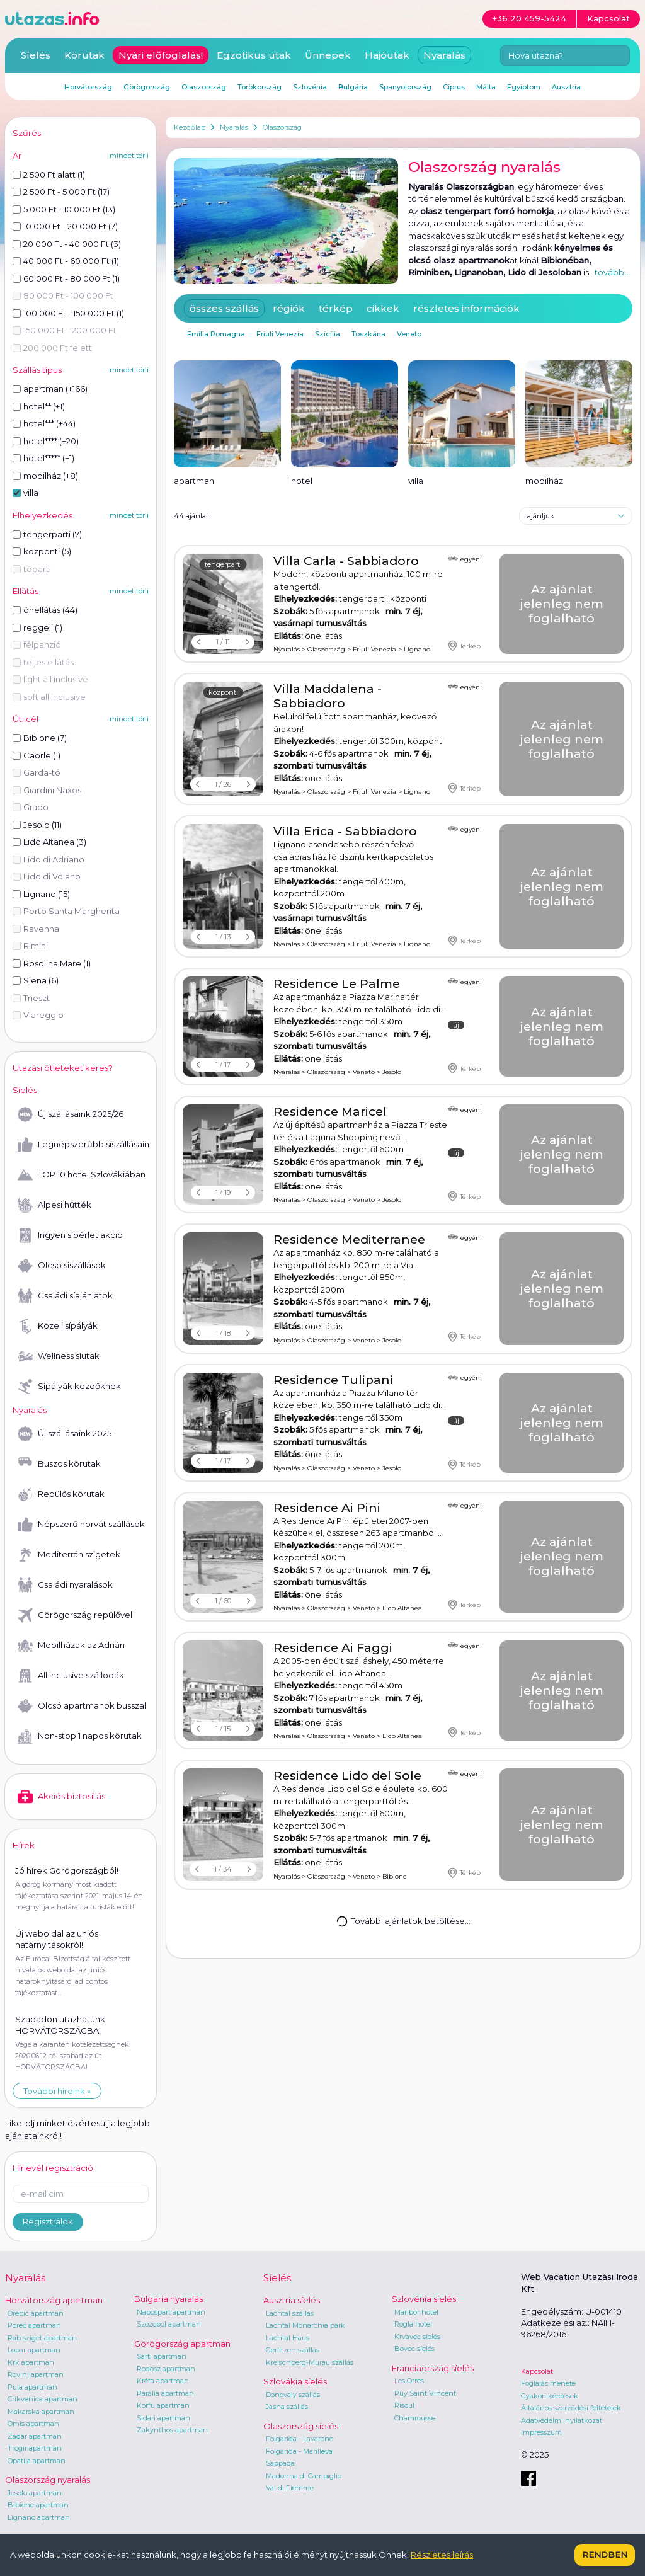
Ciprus (454, 87)
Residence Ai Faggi (332, 1647)
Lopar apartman (34, 2349)
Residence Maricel (330, 1111)
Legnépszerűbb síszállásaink (83, 1144)
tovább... (612, 272)
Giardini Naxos (47, 790)
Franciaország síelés (433, 2368)
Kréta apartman (163, 2380)
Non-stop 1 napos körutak (80, 1736)
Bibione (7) (40, 738)
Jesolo (391, 1072)
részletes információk (466, 308)
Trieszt (31, 998)
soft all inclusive (49, 697)
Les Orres (409, 2380)
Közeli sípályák (58, 1326)
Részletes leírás (442, 2555)
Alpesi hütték (54, 1205)
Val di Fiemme (290, 2487)
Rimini (30, 946)
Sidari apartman (163, 2417)
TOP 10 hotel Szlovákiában (82, 1174)
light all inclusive (50, 679)
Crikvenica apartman (42, 2399)
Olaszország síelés (300, 2426)
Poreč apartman (34, 2325)
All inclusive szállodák (71, 1675)
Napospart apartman (171, 2312)
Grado (31, 807)
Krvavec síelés (417, 2336)
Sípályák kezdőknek (69, 1386)
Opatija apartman (37, 2460)
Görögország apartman (182, 2343)
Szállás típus (37, 370)
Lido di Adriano (48, 859)
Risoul (404, 2405)
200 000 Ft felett (52, 348)
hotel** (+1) (39, 406)
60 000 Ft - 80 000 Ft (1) (66, 278)
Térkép (464, 645)
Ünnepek (328, 55)
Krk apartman (31, 2362)
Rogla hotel (413, 2324)
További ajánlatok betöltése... (403, 1920)
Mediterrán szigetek (69, 1554)
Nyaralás (234, 127)
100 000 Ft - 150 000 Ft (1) (68, 313)
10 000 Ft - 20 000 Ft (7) (65, 226)
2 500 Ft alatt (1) (49, 174)
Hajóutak (387, 55)
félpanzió (37, 644)
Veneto (409, 333)
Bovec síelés (414, 2348)
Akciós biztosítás (61, 1796)
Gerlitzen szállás (292, 2349)
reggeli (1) (37, 627)
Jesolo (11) (37, 825)
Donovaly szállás (293, 2394)
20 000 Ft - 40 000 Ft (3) (67, 244)
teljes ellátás (43, 662)
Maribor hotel (416, 2312)
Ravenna (36, 929)
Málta (486, 87)
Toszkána (368, 333)
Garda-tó (36, 772)
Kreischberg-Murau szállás (309, 2362)
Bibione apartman (38, 2504)
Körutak (84, 55)
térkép (336, 308)
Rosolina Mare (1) (52, 963)
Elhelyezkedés (42, 515)
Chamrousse (414, 2417)
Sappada (280, 2463)
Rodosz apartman (166, 2368)
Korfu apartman (163, 2405)
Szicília (327, 333)
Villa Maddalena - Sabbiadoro (327, 696)
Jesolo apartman (35, 2492)
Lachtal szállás (290, 2313)
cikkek (383, 308)
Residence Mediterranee (349, 1239)
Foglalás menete (548, 2383)
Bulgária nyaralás (168, 2299)
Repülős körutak (61, 1494)
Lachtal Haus (287, 2337)
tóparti (32, 569)
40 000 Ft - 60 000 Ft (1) (66, 261)
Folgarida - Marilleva (299, 2451)
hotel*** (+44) (44, 423)
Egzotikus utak (254, 55)
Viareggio (38, 1015)
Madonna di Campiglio (303, 2475)
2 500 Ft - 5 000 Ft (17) (61, 191)
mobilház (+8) (45, 476)
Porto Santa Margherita (66, 911)
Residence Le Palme (336, 983)
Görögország (146, 87)
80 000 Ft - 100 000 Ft (63, 295)
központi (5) (42, 551)
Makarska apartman (41, 2411)
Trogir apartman (35, 2448)
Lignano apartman (39, 2517)
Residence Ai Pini (326, 1508)
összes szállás (224, 308)
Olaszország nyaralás (47, 2480)
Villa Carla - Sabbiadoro (346, 561)
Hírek (24, 1845)
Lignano (417, 649)
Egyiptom (523, 87)
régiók (289, 308)
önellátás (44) (45, 610)
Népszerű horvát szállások (81, 1524)
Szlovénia (310, 87)
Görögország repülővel (75, 1615)
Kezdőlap (189, 127)
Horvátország (88, 87)
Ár (17, 156)
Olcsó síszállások (62, 1265)
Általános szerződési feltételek (571, 2407)
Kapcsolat (537, 2371)
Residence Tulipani (333, 1380)
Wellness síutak (59, 1356)
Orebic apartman (36, 2313)
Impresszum (541, 2432)
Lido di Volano (47, 876)
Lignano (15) (41, 894)
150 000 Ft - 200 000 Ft (65, 330)
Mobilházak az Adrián (71, 1645)
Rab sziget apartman (42, 2337)
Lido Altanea (402, 1608)
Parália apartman (165, 2393)
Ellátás (25, 591)
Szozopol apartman (169, 2324)
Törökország (259, 87)
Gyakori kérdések (549, 2395)
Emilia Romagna (216, 333)
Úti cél (25, 719)
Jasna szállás (287, 2406)
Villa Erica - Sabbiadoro (345, 831)
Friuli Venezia (280, 333)
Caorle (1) (36, 755)
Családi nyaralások (65, 1585)
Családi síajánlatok (65, 1295)
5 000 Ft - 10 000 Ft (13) (64, 209)
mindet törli (129, 155)
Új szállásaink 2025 (64, 1433)
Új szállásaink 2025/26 (70, 1114)
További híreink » (57, 2091)
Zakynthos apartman (172, 2429)
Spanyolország (405, 87)
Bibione (394, 1876)
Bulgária (353, 87)
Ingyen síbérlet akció (70, 1235)
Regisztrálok (48, 2221)
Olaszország (282, 127)
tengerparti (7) (47, 534)
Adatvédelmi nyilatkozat (561, 2420)
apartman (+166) (50, 389)
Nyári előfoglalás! (160, 55)
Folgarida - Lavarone (299, 2438)
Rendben (604, 2555)
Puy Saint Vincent (425, 2393)
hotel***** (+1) (43, 458)
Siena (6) (36, 980)
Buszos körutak (59, 1464)
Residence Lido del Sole (347, 1775)
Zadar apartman (35, 2436)
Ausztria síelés (291, 2300)
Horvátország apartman (54, 2300)
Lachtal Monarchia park (305, 2325)
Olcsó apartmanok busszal (82, 1706)
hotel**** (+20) (46, 441)
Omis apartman (33, 2423)
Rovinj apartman (36, 2374)
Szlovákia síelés (295, 2381)
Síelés (35, 55)
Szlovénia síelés (424, 2299)
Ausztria (566, 87)
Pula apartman (32, 2387)
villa (25, 493)
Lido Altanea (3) (49, 842)
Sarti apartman (161, 2356)
